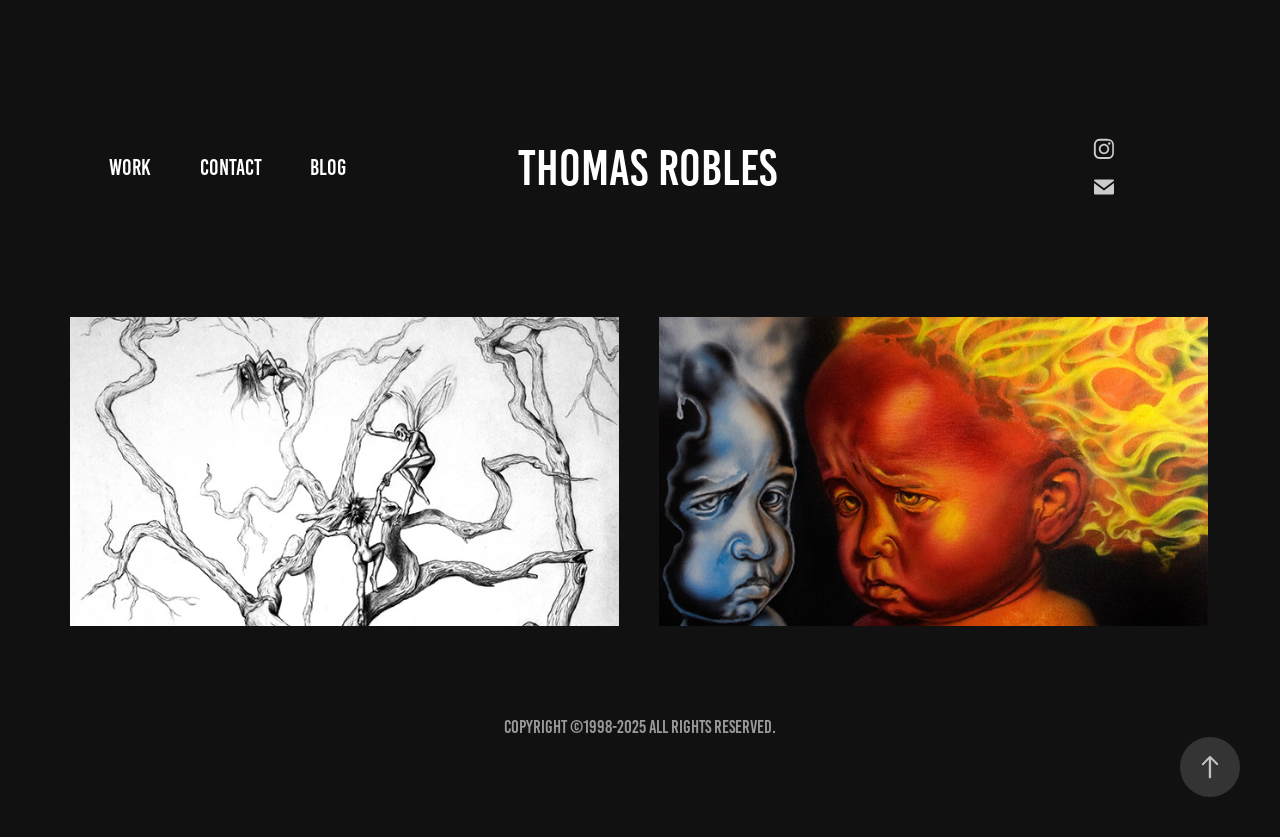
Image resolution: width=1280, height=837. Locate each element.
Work (130, 167)
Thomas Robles (647, 168)
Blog (328, 167)
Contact (231, 167)
